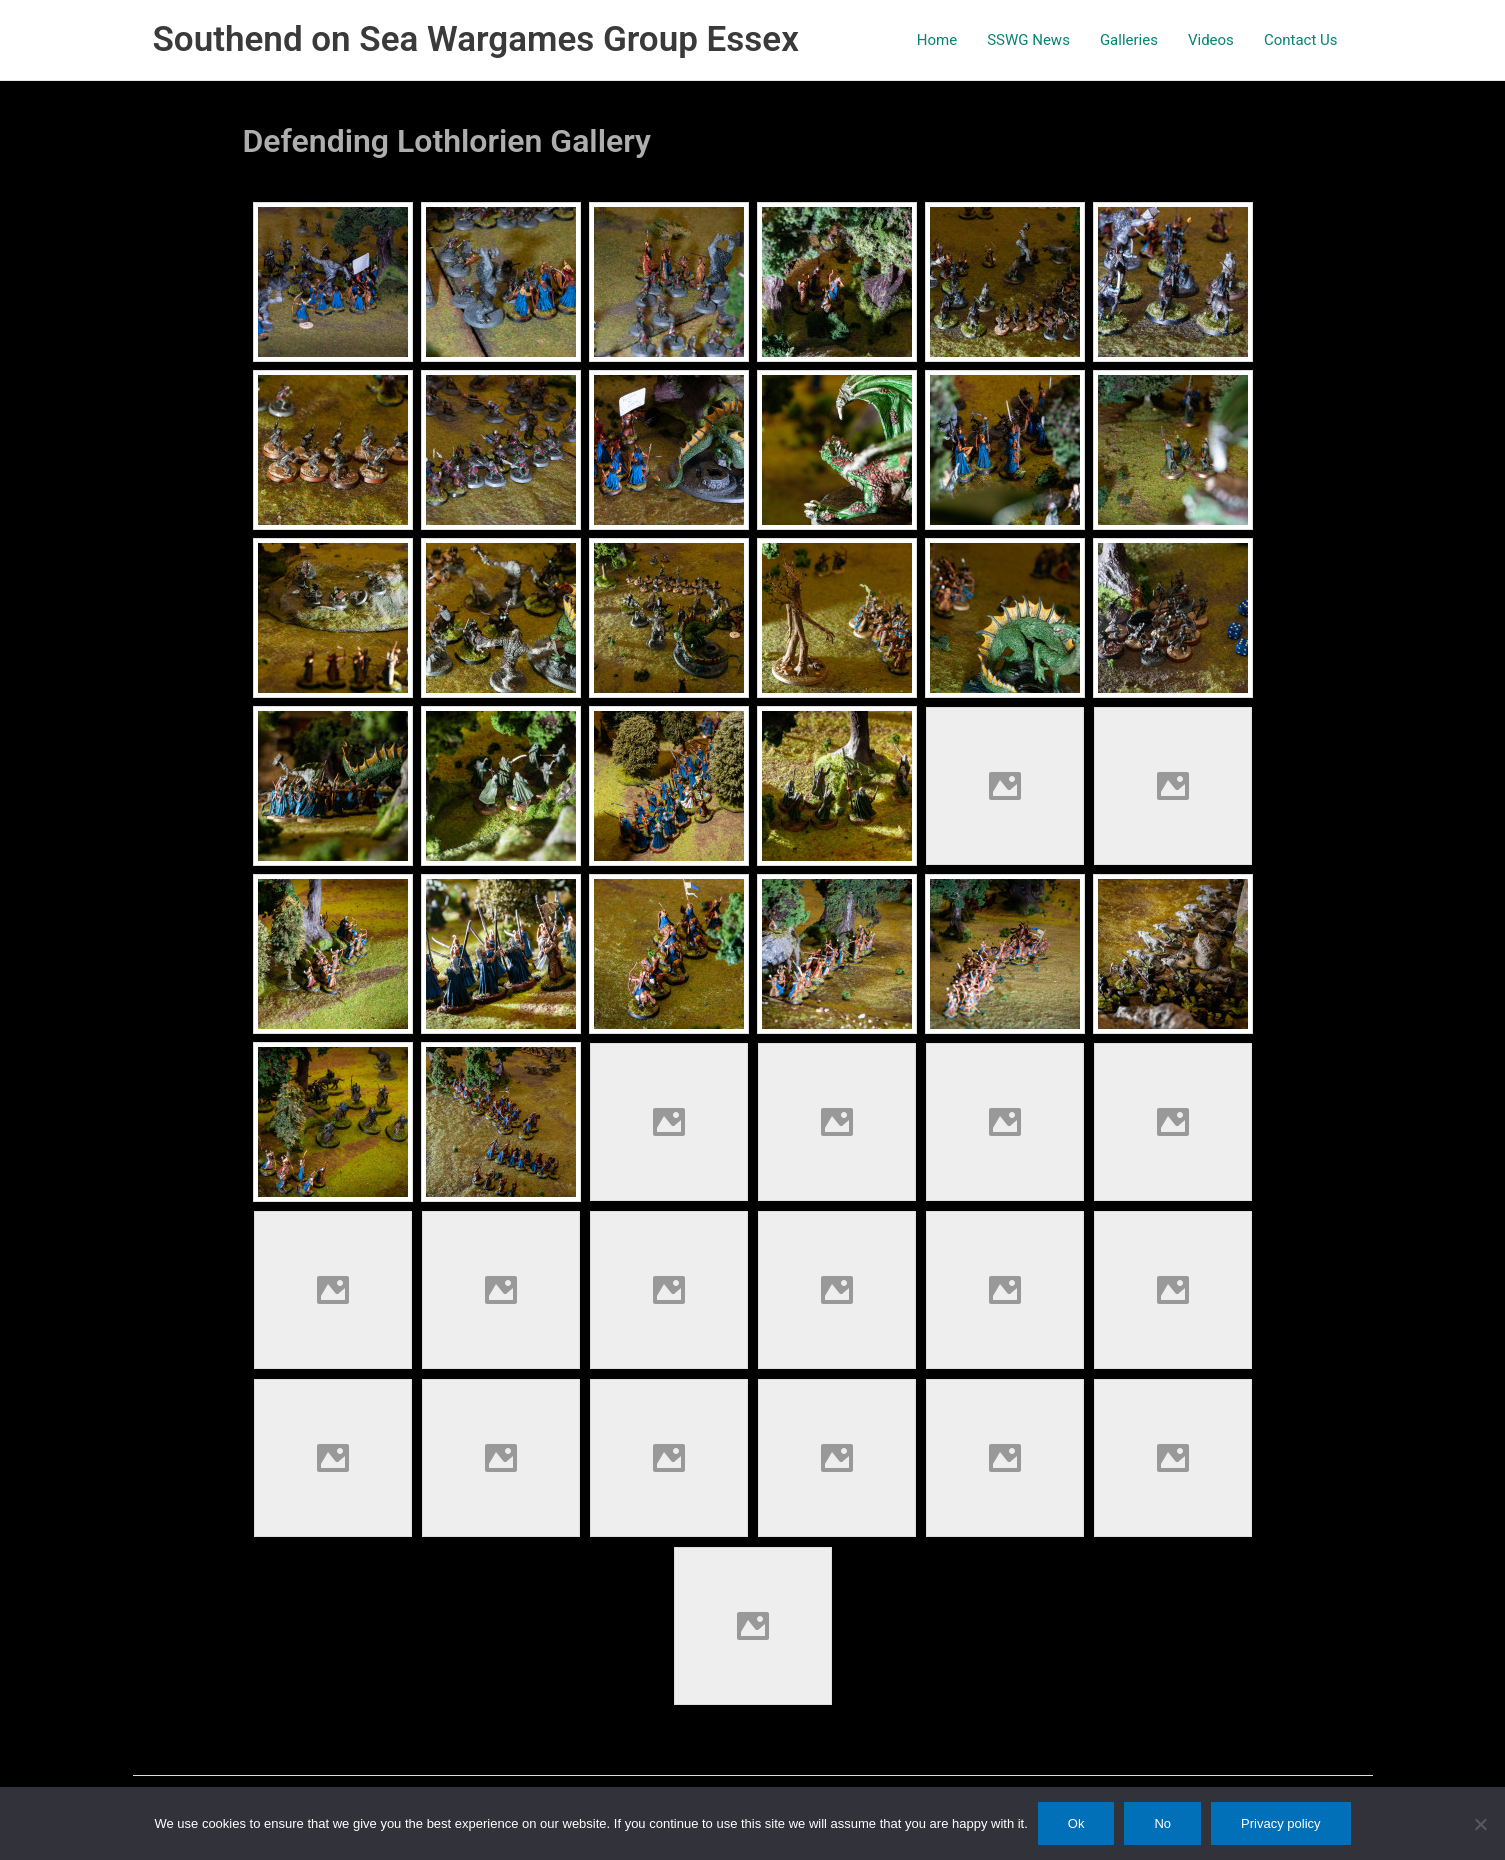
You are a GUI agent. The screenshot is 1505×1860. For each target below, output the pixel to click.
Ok (1076, 1823)
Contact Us (1301, 40)
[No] (1480, 1824)
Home (937, 40)
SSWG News (1028, 40)
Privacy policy (1280, 1823)
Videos (1211, 40)
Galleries (1129, 40)
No (1162, 1823)
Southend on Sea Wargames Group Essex (476, 39)
